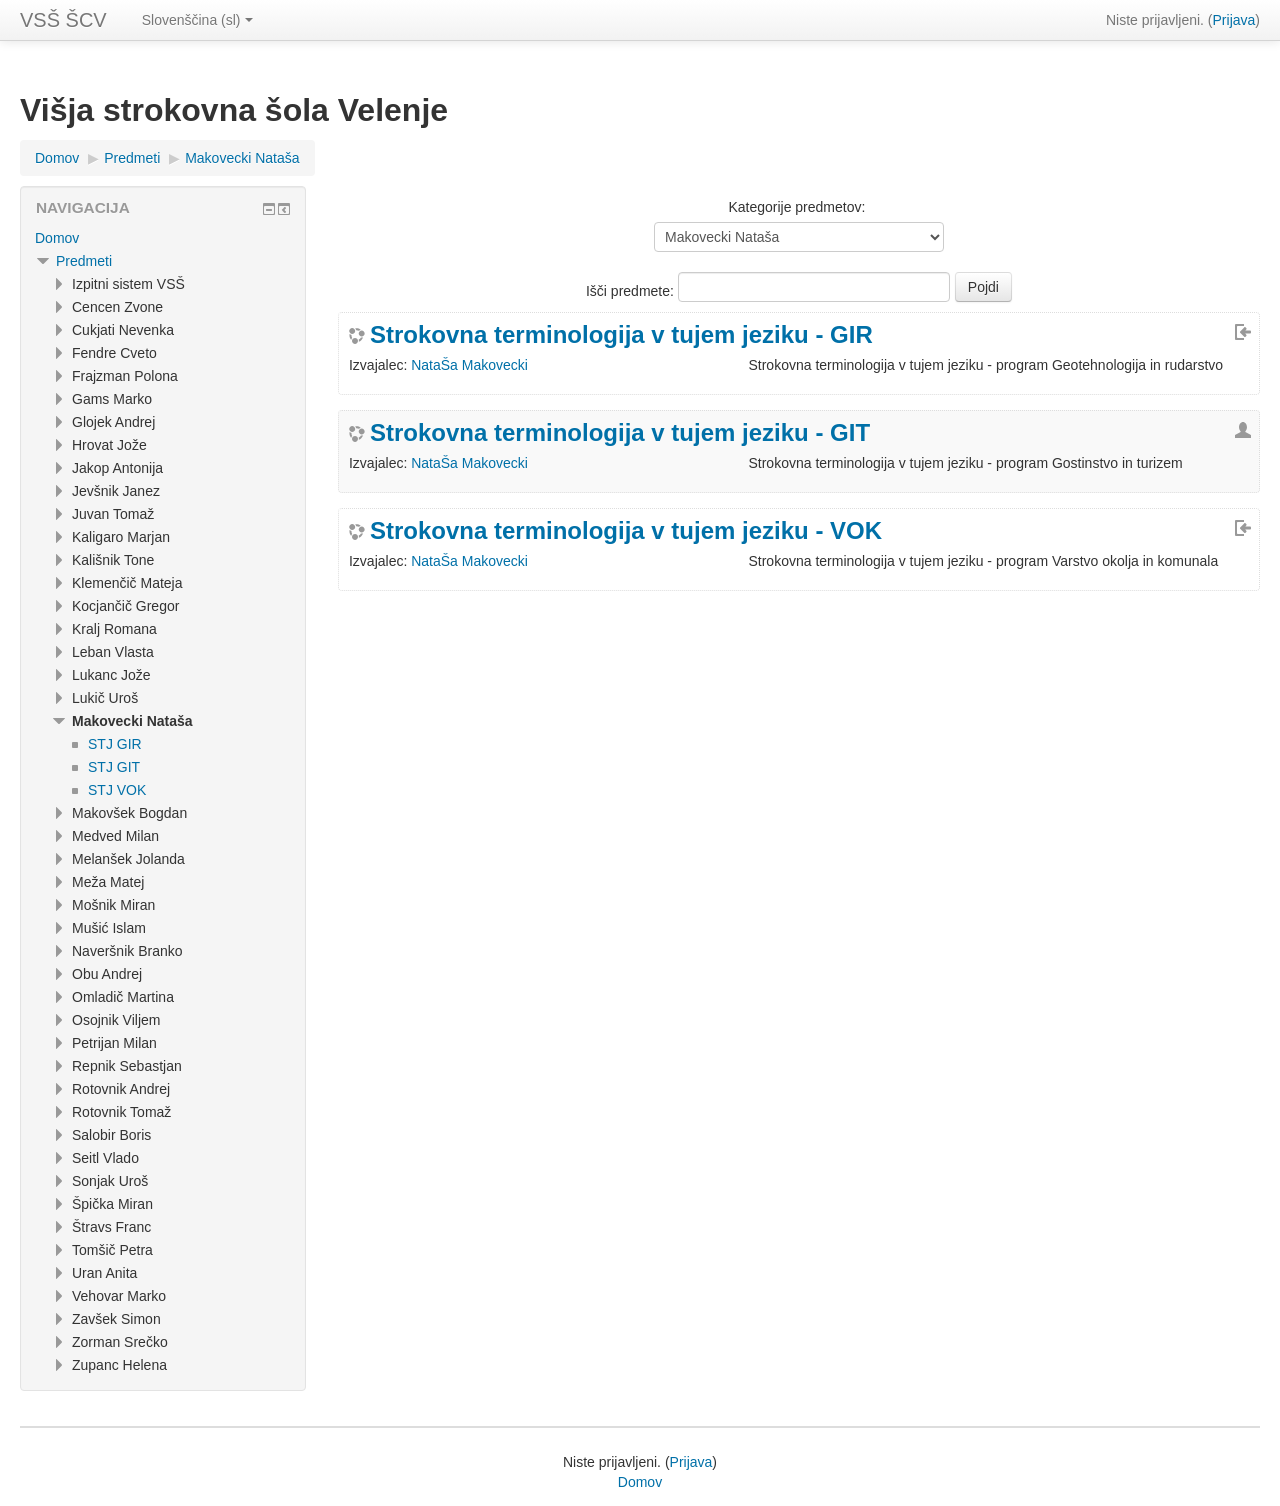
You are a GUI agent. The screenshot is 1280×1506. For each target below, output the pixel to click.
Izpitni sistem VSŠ (128, 284)
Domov (57, 158)
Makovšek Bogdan (129, 813)
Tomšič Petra (112, 1250)
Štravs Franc (111, 1227)
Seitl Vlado (105, 1158)
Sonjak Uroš (110, 1181)
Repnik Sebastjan (127, 1066)
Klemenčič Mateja (127, 583)
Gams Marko (112, 399)
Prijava (1234, 20)
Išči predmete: (632, 291)
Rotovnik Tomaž (121, 1112)
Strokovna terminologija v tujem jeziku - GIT (620, 433)
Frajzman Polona (125, 376)
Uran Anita (104, 1273)
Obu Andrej (107, 974)
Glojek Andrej (113, 422)
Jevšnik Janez (116, 491)
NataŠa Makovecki (469, 365)
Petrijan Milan (114, 1043)
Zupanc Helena (119, 1365)
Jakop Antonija (117, 468)
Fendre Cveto (114, 353)
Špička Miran (112, 1204)
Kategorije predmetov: (796, 207)
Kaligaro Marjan (121, 537)
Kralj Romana (114, 629)
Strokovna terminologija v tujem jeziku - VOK (626, 531)
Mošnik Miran (113, 905)
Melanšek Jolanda (128, 859)
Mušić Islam (109, 928)
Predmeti (132, 158)
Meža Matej (108, 882)
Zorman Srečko (120, 1342)
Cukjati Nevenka (123, 330)
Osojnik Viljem (116, 1020)
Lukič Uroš (105, 698)
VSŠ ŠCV (63, 20)
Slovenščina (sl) (197, 20)
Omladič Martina (123, 997)
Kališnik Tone (113, 560)
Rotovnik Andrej (121, 1089)
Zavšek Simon (116, 1319)
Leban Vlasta (113, 652)
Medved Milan (115, 836)
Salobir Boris (111, 1135)
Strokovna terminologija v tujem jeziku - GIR (621, 335)
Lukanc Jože (111, 675)
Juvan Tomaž (113, 514)
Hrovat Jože (109, 445)
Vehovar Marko (119, 1296)
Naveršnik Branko (127, 951)
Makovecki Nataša (242, 158)
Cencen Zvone (117, 307)
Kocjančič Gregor (125, 606)
